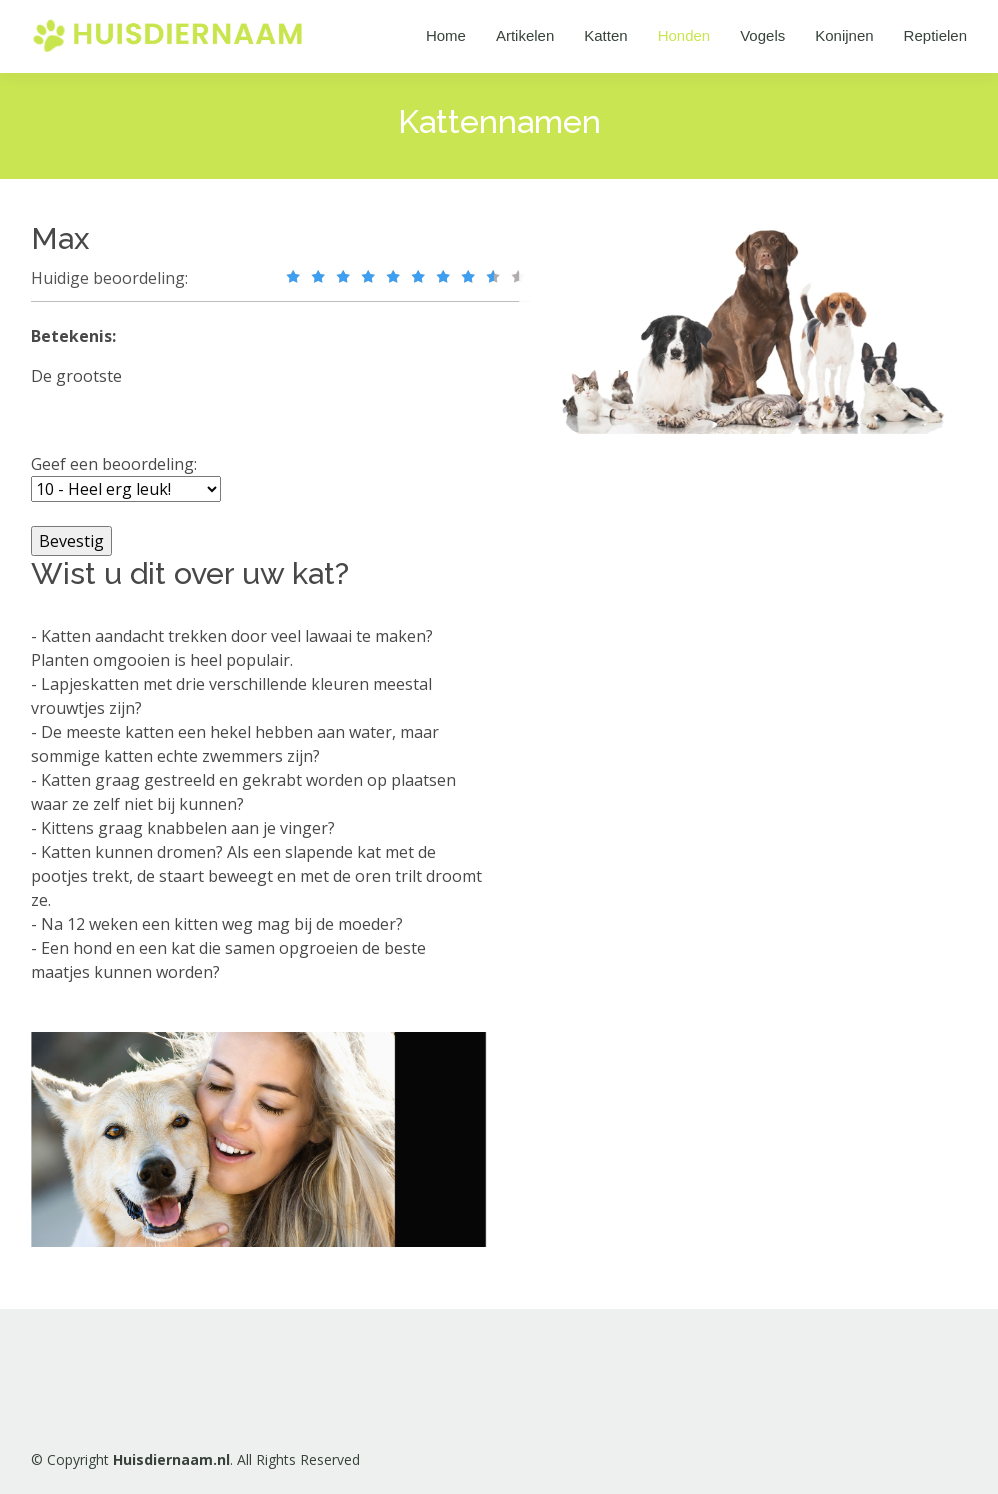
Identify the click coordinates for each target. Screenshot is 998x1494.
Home (446, 35)
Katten (605, 35)
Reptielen (935, 35)
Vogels (762, 35)
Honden (684, 35)
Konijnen (844, 35)
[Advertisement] (687, 769)
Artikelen (525, 35)
